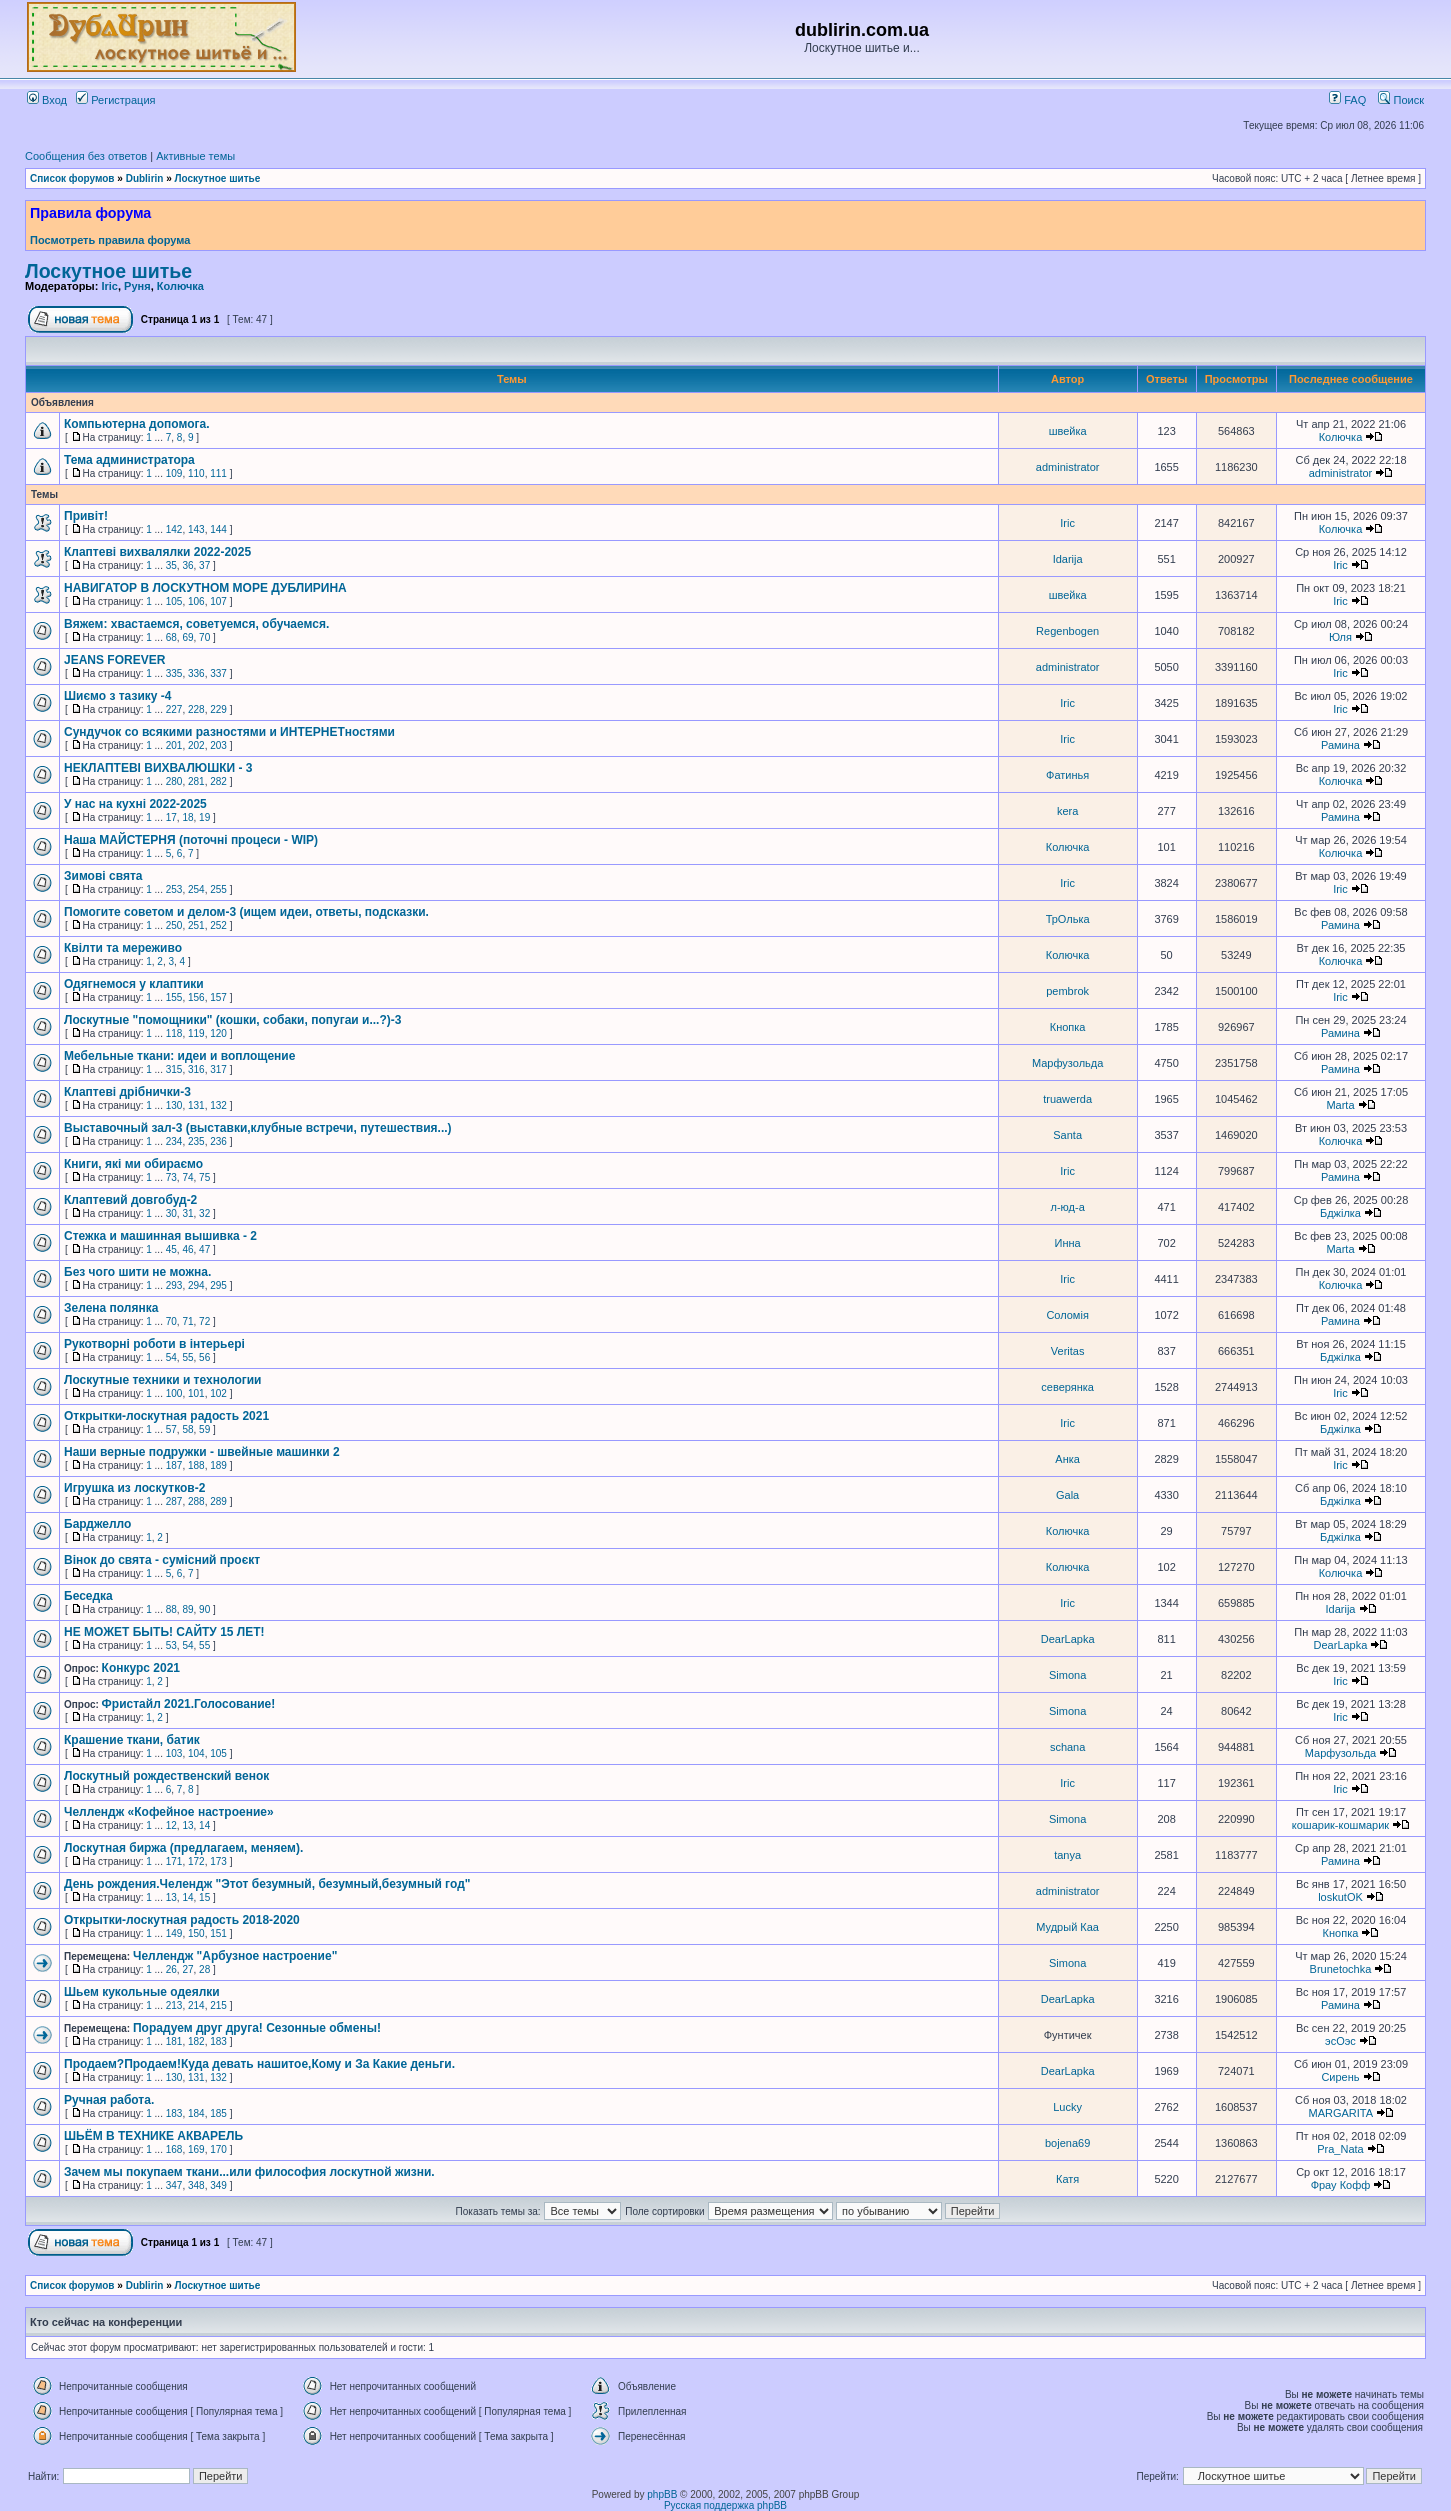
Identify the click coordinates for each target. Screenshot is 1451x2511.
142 (174, 529)
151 (218, 1933)
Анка (1067, 1459)
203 (218, 745)
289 (218, 1501)
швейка (1068, 431)
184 (196, 2113)
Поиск (1401, 100)
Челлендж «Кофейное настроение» (169, 1812)
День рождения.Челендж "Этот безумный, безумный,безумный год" (267, 1884)
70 (204, 637)
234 (174, 1141)
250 (174, 925)
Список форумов (72, 178)
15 (204, 1897)
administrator (1068, 467)
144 (218, 529)
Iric (109, 286)
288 (196, 1501)
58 (187, 1429)
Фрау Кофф (1341, 2185)
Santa (1067, 1135)
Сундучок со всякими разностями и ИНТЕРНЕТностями (229, 732)
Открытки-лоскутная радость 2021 (166, 1416)
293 (174, 1285)
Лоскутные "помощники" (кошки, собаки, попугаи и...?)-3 (232, 1020)
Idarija (1068, 559)
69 (187, 637)
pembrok (1067, 991)
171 (174, 1861)
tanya (1067, 1855)
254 (196, 889)
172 (196, 1861)
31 (187, 1213)
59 (204, 1429)
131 (196, 1105)
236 (218, 1141)
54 (171, 1357)
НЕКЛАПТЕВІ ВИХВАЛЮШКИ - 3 (158, 768)
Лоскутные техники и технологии (162, 1380)
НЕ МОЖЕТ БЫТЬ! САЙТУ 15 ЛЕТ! (164, 1632)
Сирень (1340, 2077)
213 (174, 2005)
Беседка (88, 1596)
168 (174, 2149)
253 (174, 889)
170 (218, 2149)
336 (196, 673)
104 (196, 1753)
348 (196, 2185)
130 (174, 1105)
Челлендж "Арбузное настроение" (235, 1956)
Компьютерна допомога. (137, 424)
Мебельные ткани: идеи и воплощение (179, 1056)
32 (204, 1213)
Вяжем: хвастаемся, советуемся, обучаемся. (196, 624)
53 (171, 1645)
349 (218, 2185)
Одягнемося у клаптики (134, 984)
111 (218, 473)
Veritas (1068, 1351)
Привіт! (86, 516)
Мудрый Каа (1067, 1927)
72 (204, 1321)
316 (196, 1069)
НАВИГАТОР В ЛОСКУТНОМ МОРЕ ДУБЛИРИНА (205, 588)
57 (171, 1429)
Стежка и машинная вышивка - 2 (160, 1236)
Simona (1067, 1675)
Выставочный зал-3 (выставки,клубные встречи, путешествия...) (258, 1128)
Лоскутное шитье (218, 178)
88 (171, 1609)
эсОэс (1340, 2041)
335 (174, 673)
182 (196, 2041)
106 (196, 601)
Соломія (1067, 1315)
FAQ (1347, 100)
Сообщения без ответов (86, 156)
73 (171, 1177)
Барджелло (97, 1524)
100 (174, 1393)
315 (174, 1069)
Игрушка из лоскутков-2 (134, 1488)
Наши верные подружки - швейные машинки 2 (202, 1452)
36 (187, 565)
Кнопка (1068, 1027)
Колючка (180, 286)
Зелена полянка (111, 1308)
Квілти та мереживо (123, 948)
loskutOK (1340, 1897)
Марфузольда (1067, 1063)
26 (171, 1969)
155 (174, 997)
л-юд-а (1067, 1207)
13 (187, 1825)
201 (174, 745)
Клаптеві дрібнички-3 (127, 1092)
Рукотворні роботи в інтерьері (154, 1344)
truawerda (1067, 1099)
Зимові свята (103, 876)
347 (174, 2185)
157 (218, 997)
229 (218, 709)
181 (174, 2041)
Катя (1067, 2179)
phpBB (662, 2494)
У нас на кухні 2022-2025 (135, 804)
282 (218, 781)
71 (187, 1321)
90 (204, 1609)
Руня (137, 286)
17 (171, 817)
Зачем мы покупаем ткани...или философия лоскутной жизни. (249, 2172)
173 (218, 1861)
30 (171, 1213)
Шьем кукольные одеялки (142, 1992)
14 (204, 1825)
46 (187, 1249)
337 (218, 673)
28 (204, 1969)
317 (218, 1069)
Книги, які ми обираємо (133, 1164)
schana (1067, 1747)
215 (218, 2005)
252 (218, 925)
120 (218, 1033)
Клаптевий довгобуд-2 (130, 1200)
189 (218, 1465)
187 (174, 1465)
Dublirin (145, 178)
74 (187, 1177)
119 (196, 1033)
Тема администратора (129, 460)
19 (204, 817)
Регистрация (115, 100)
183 (218, 2041)
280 (174, 781)
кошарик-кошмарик (1340, 1825)
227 (174, 709)
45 (171, 1249)
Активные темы (195, 156)
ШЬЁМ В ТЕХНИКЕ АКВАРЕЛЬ (153, 2136)
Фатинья (1067, 775)
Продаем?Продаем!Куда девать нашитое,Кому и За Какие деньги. (259, 2064)
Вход (47, 100)
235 (196, 1141)
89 (187, 1609)
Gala (1067, 1495)
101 (196, 1393)
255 (218, 889)
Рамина (1340, 745)
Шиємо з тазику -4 (117, 696)
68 (171, 637)
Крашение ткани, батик (132, 1740)
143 (196, 529)
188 (196, 1465)
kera (1067, 811)
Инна (1068, 1243)
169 (196, 2149)
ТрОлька (1068, 919)
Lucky (1067, 2107)
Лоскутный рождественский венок (166, 1776)
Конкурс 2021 (141, 1668)
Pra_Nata (1340, 2149)
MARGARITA (1340, 2113)
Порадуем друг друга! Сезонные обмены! (257, 2028)
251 (196, 925)
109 (174, 473)
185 (218, 2113)
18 (187, 817)
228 (196, 709)
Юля (1340, 637)
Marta (1340, 1105)
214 (196, 2005)
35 (171, 565)
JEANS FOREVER (114, 660)
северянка (1067, 1387)
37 (204, 565)
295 (218, 1285)
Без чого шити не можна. (137, 1272)
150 (196, 1933)
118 (174, 1033)
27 (187, 1969)
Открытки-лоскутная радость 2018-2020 (182, 1920)
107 (218, 601)
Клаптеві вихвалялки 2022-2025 (157, 552)
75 (204, 1177)
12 (171, 1825)
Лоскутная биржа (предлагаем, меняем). (183, 1848)
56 (204, 1357)
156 (196, 997)
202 (196, 745)
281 (196, 781)
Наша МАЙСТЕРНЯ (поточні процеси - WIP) (191, 840)
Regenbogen (1067, 631)
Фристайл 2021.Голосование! (189, 1704)
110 (196, 473)
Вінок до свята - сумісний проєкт (162, 1560)
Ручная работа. (109, 2100)
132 (218, 1105)
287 (174, 1501)
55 (187, 1357)
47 (204, 1249)
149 (174, 1933)
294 (196, 1285)
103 (174, 1753)
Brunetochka (1341, 1969)
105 (174, 601)
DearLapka (1068, 1639)
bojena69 (1067, 2143)
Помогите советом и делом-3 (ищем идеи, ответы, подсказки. (246, 912)
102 (218, 1393)
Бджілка (1340, 1213)
